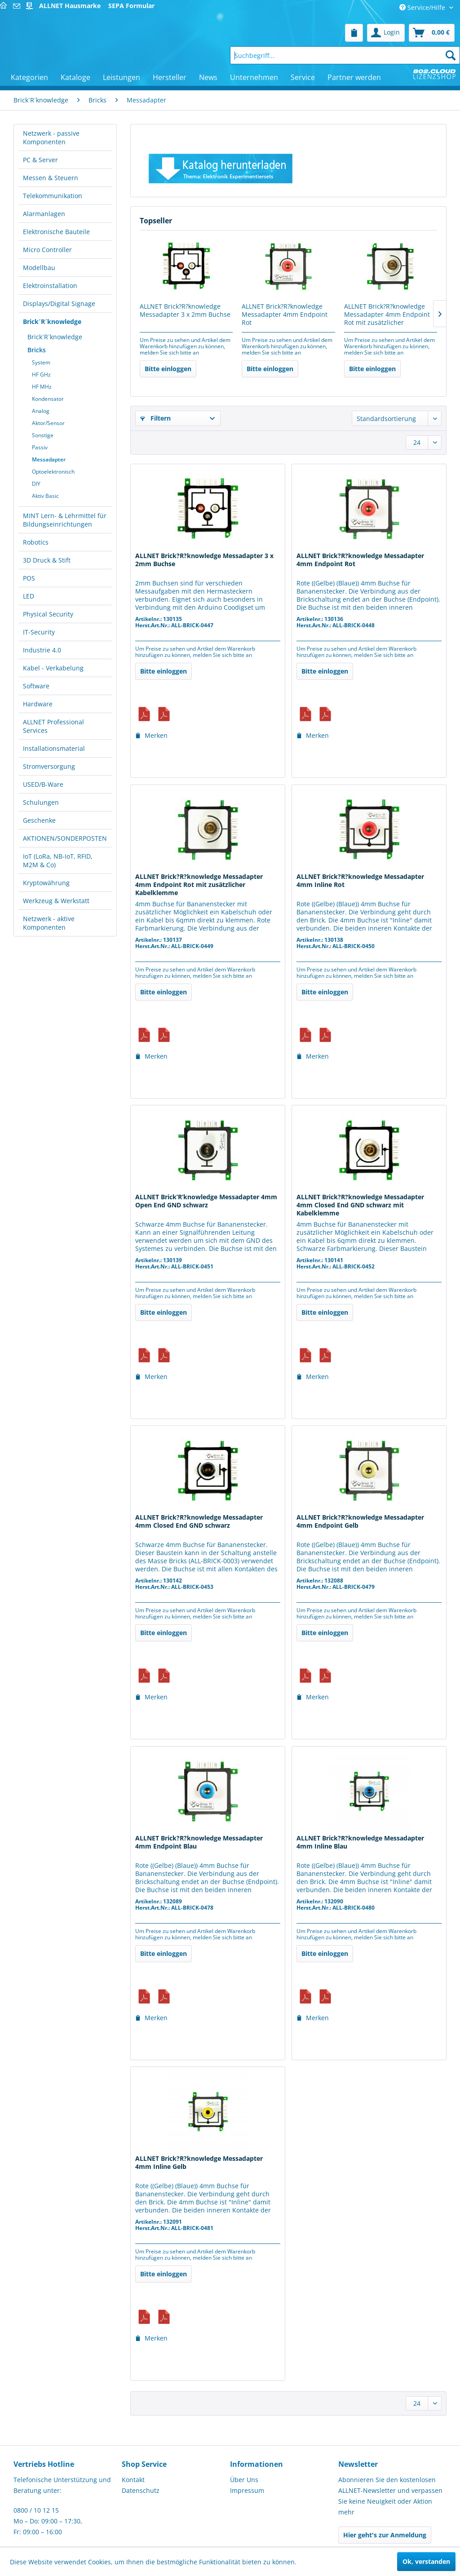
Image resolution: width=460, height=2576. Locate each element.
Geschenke (39, 820)
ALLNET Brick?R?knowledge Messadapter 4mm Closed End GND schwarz (199, 1521)
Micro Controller (47, 249)
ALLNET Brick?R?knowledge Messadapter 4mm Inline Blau (360, 1842)
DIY (36, 484)
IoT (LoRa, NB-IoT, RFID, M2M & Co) (58, 860)
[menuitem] (354, 33)
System (41, 362)
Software (36, 686)
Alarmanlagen (44, 213)
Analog (40, 411)
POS (29, 578)
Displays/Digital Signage (59, 303)
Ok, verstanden (426, 2561)
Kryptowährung (46, 882)
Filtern (155, 418)
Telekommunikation (52, 195)
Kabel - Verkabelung (53, 668)
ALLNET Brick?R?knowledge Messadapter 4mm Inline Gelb (199, 2163)
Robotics (36, 542)
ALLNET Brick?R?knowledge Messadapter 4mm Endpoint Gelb (360, 1521)
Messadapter (49, 459)
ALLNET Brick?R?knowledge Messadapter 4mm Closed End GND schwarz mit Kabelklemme (360, 1205)
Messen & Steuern (50, 177)
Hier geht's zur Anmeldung (384, 2535)
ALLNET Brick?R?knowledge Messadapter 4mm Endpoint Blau (199, 1842)
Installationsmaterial (54, 748)
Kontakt (133, 2479)
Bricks (36, 350)
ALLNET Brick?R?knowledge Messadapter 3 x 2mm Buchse (185, 310)
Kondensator (48, 399)
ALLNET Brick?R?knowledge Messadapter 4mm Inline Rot (360, 881)
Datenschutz (140, 2490)
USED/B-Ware (43, 784)
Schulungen (41, 802)
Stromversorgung (49, 766)
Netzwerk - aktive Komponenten (49, 922)
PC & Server (40, 159)
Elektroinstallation (50, 285)
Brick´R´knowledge (52, 321)
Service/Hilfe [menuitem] (423, 7)
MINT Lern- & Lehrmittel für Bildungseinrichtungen (64, 519)
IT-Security (39, 632)
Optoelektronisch (53, 471)
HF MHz (42, 386)
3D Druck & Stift (47, 560)
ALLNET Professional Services (53, 726)
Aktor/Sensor (48, 423)
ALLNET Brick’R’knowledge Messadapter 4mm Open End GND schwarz (206, 1201)
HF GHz (41, 374)
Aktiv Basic (45, 496)
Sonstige (42, 435)
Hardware (38, 704)
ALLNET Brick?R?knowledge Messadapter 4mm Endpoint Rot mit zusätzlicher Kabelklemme (387, 315)
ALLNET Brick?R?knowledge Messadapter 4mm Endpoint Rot (284, 314)
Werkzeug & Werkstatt (56, 900)
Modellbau (39, 267)
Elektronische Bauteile (56, 231)
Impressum (247, 2490)
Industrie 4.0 (42, 650)
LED (28, 596)
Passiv (40, 447)
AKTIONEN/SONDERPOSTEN (65, 838)
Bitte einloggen (168, 368)
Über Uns (244, 2479)
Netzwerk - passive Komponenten (51, 137)
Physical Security (48, 614)
